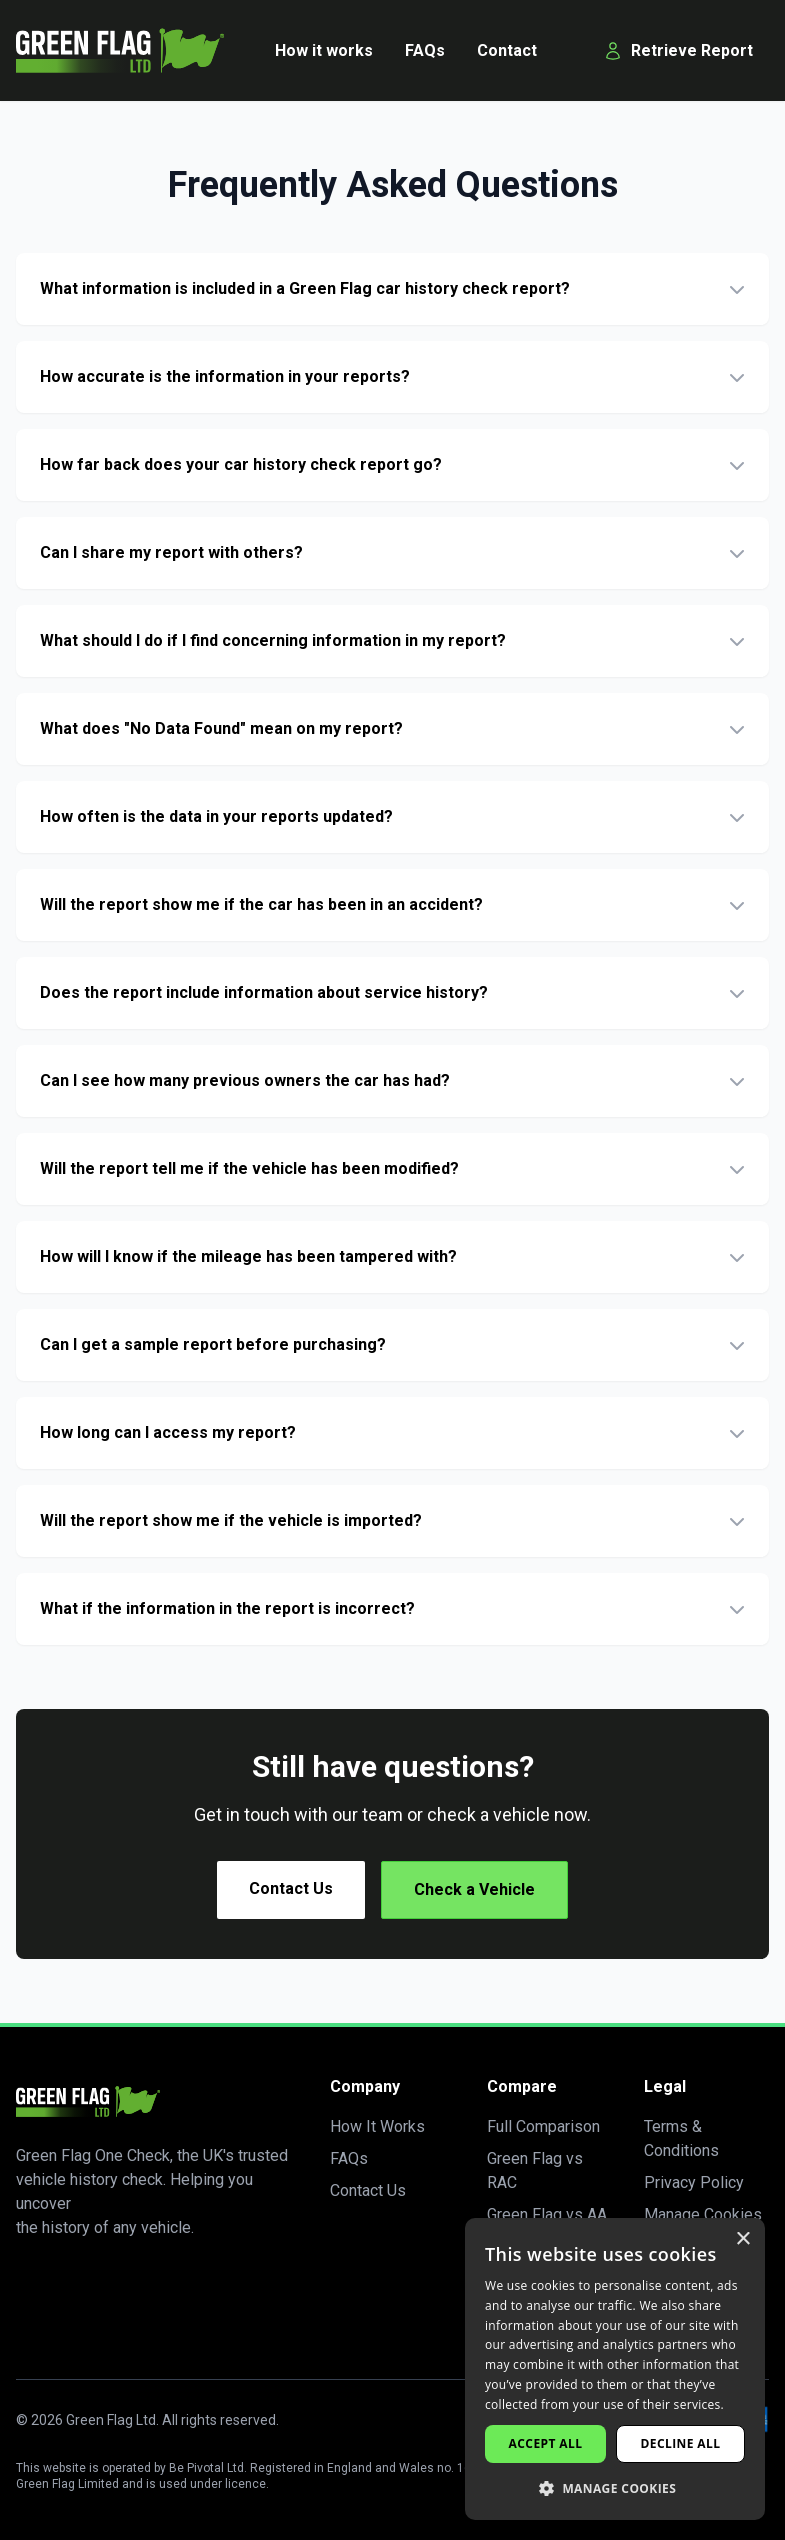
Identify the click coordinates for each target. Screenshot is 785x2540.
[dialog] (615, 2369)
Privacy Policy (694, 2182)
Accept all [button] (546, 2443)
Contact (507, 50)
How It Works (377, 2126)
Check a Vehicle (474, 1889)
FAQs (425, 50)
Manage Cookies (703, 2214)
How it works (324, 50)
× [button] (742, 2239)
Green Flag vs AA (547, 2214)
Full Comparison (543, 2126)
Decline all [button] (681, 2443)
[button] (615, 2488)
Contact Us (291, 1888)
